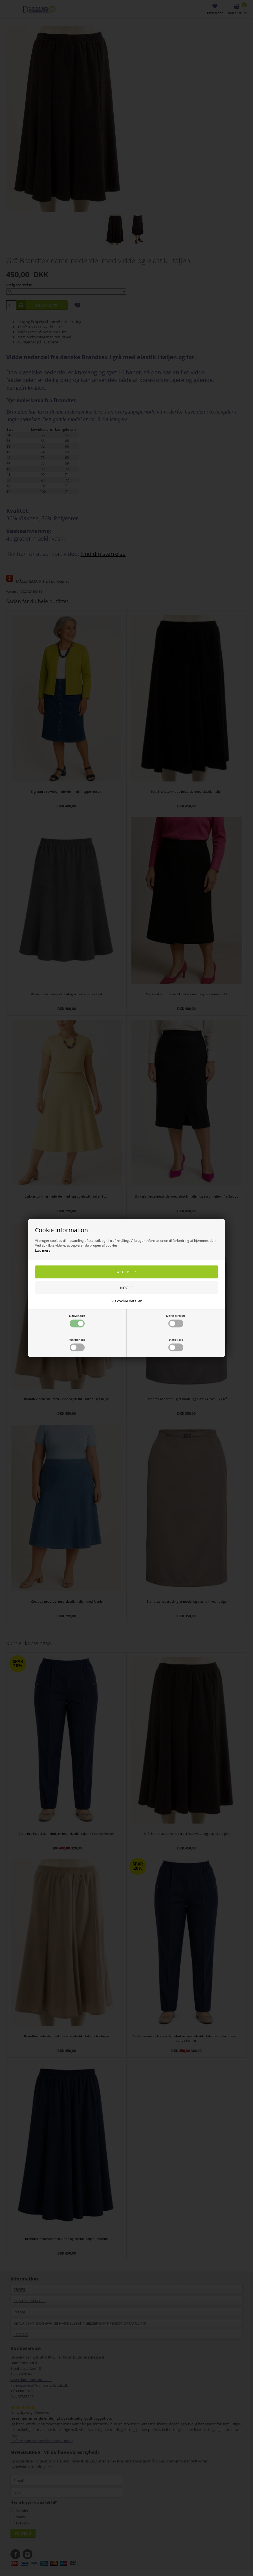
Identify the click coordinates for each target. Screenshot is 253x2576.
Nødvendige (77, 1320)
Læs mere (42, 1250)
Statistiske (175, 1344)
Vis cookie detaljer (126, 1300)
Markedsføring (175, 1320)
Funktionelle (77, 1344)
